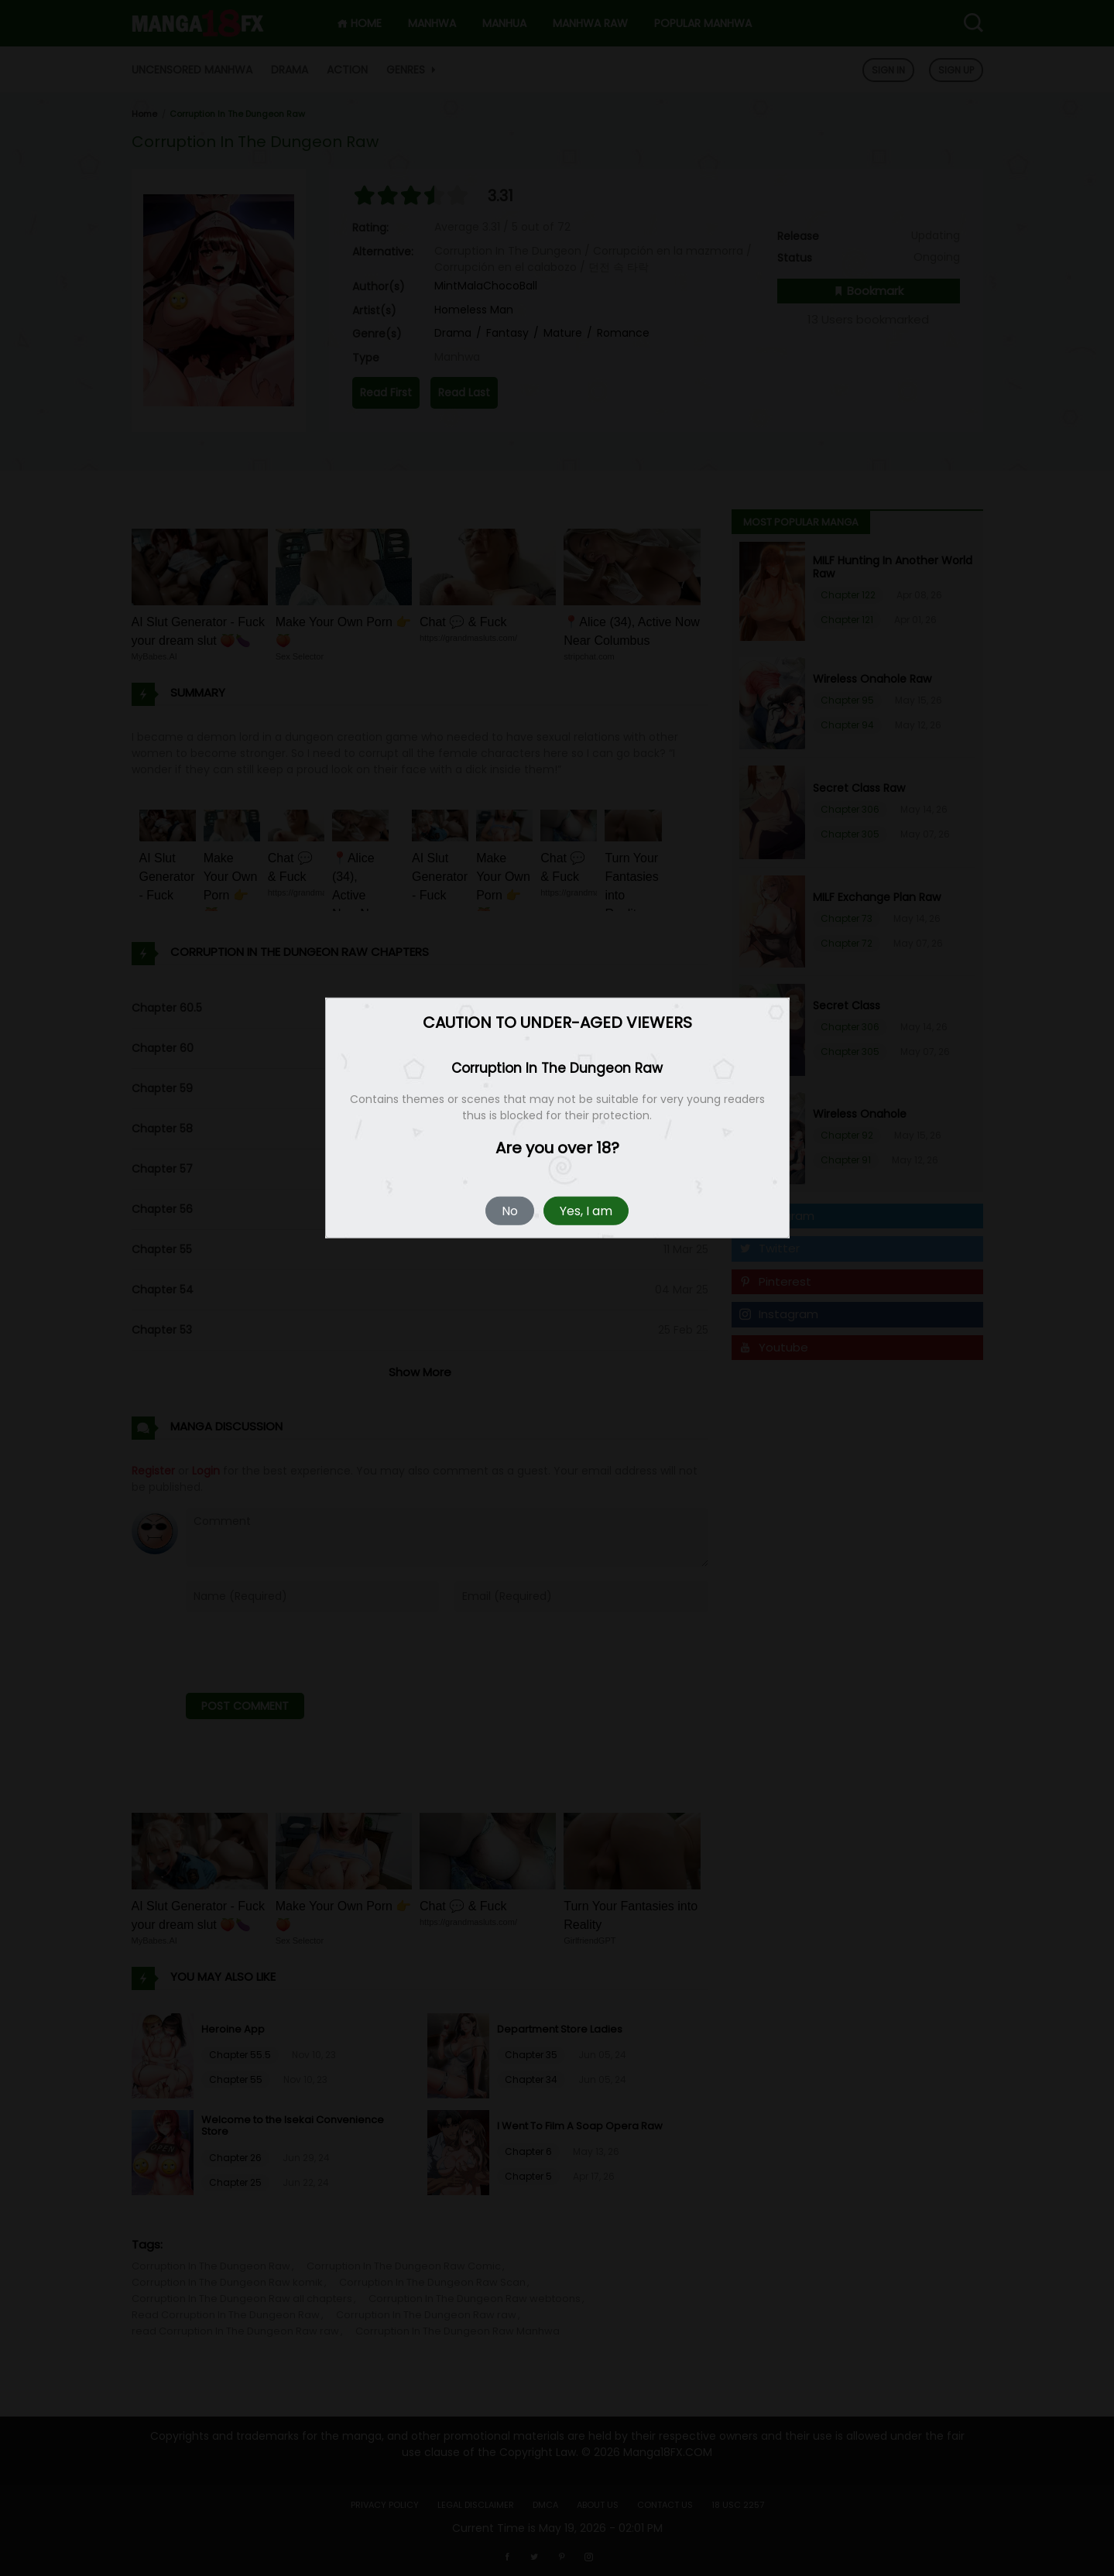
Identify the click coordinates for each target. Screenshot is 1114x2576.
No (510, 1211)
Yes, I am (586, 1211)
